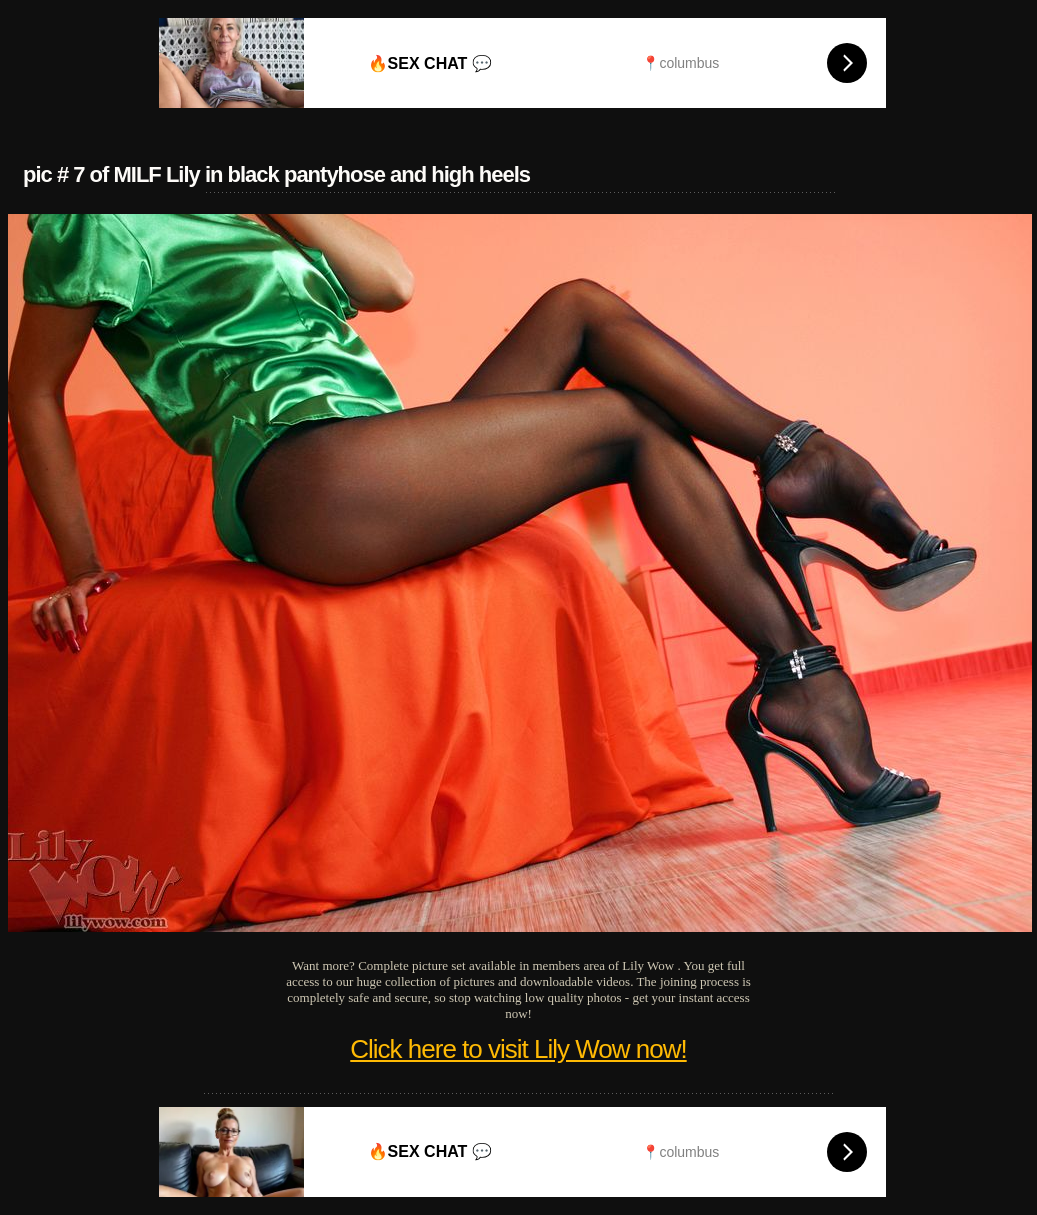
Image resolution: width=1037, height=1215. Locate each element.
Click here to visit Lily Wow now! (518, 1049)
